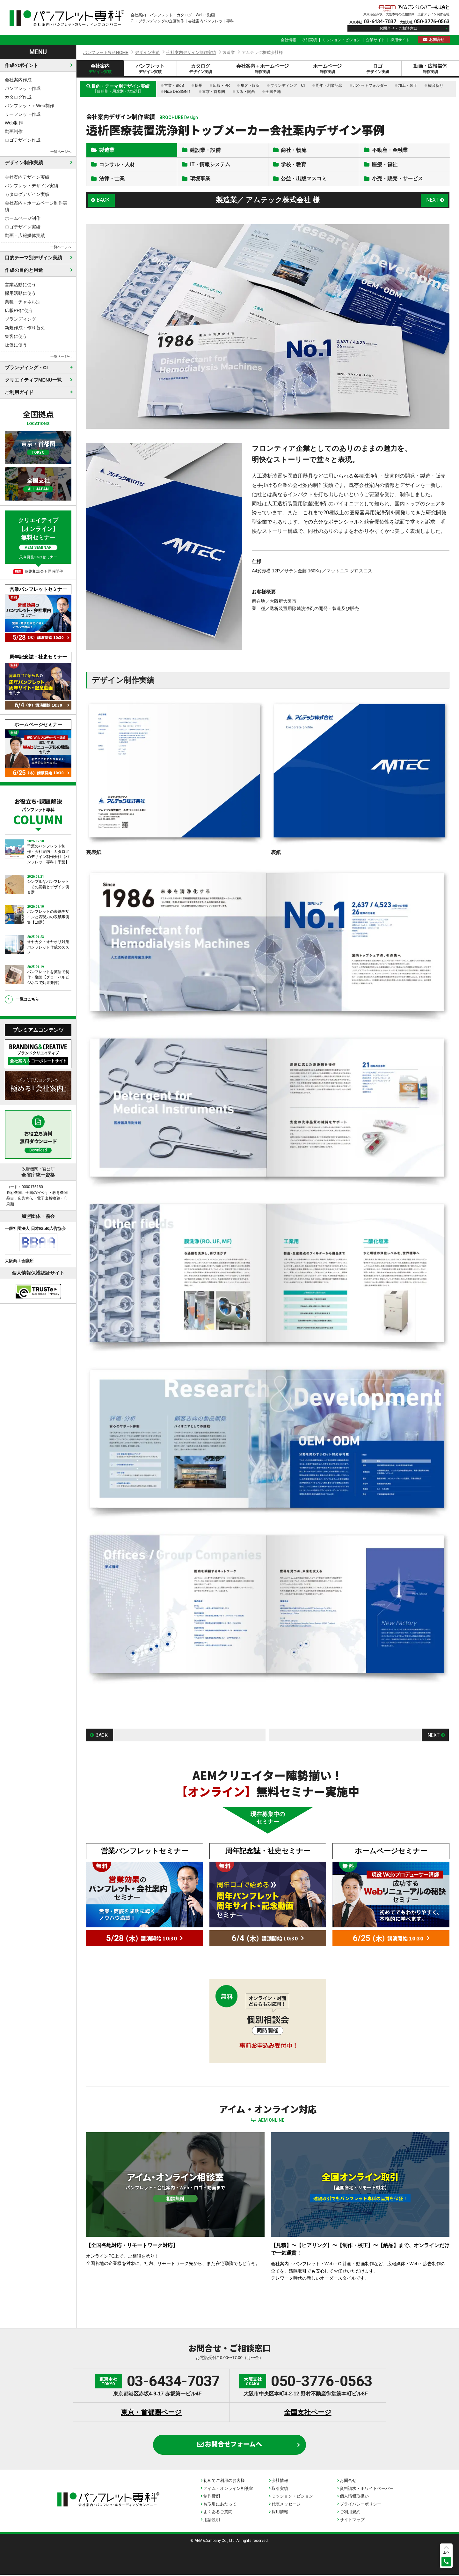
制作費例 (211, 2497)
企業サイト (375, 40)
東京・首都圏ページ (151, 2413)
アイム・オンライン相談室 (228, 2489)
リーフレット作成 (22, 114)
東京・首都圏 (213, 91)
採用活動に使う (20, 293)
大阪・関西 (245, 91)
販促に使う (16, 344)
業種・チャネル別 (22, 301)
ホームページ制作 (22, 218)
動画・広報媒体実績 (25, 235)
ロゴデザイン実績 (22, 226)
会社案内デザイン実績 (27, 177)
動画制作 (14, 131)
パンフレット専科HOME (105, 52)
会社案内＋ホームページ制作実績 (36, 206)
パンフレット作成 (22, 88)
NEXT (432, 201)
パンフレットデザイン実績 (31, 185)
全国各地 (273, 91)
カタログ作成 (18, 97)
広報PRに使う (19, 310)
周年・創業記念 (329, 85)
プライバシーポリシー (360, 2505)
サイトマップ (352, 2520)
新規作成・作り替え (25, 327)
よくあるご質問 (217, 2512)
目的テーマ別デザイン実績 (33, 257)
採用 (198, 85)
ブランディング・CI (287, 85)
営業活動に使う (20, 284)
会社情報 (288, 40)
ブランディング (20, 319)
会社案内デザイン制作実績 (191, 52)
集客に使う (16, 336)
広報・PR (221, 85)
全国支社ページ (308, 2413)
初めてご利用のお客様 (224, 2481)
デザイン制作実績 (24, 162)
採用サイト (400, 40)
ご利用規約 (350, 2512)
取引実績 (309, 40)
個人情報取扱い (354, 2497)
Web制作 (14, 122)
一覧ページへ (60, 151)
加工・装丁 (407, 85)
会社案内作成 (18, 79)
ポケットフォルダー (370, 85)
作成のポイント (21, 65)
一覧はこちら (27, 999)
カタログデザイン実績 (27, 194)
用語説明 (211, 2520)
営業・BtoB (174, 85)
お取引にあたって (220, 2505)
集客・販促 (250, 85)
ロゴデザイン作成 (22, 140)
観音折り (435, 85)
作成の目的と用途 (24, 270)
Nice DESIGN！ (177, 91)
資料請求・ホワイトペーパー (367, 2489)
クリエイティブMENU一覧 (33, 380)
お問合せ (436, 39)
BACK (103, 201)
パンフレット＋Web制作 (29, 105)
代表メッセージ (286, 2505)
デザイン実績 (147, 52)
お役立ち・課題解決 (38, 811)
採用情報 (280, 2512)
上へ (446, 2552)
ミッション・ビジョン (341, 40)
